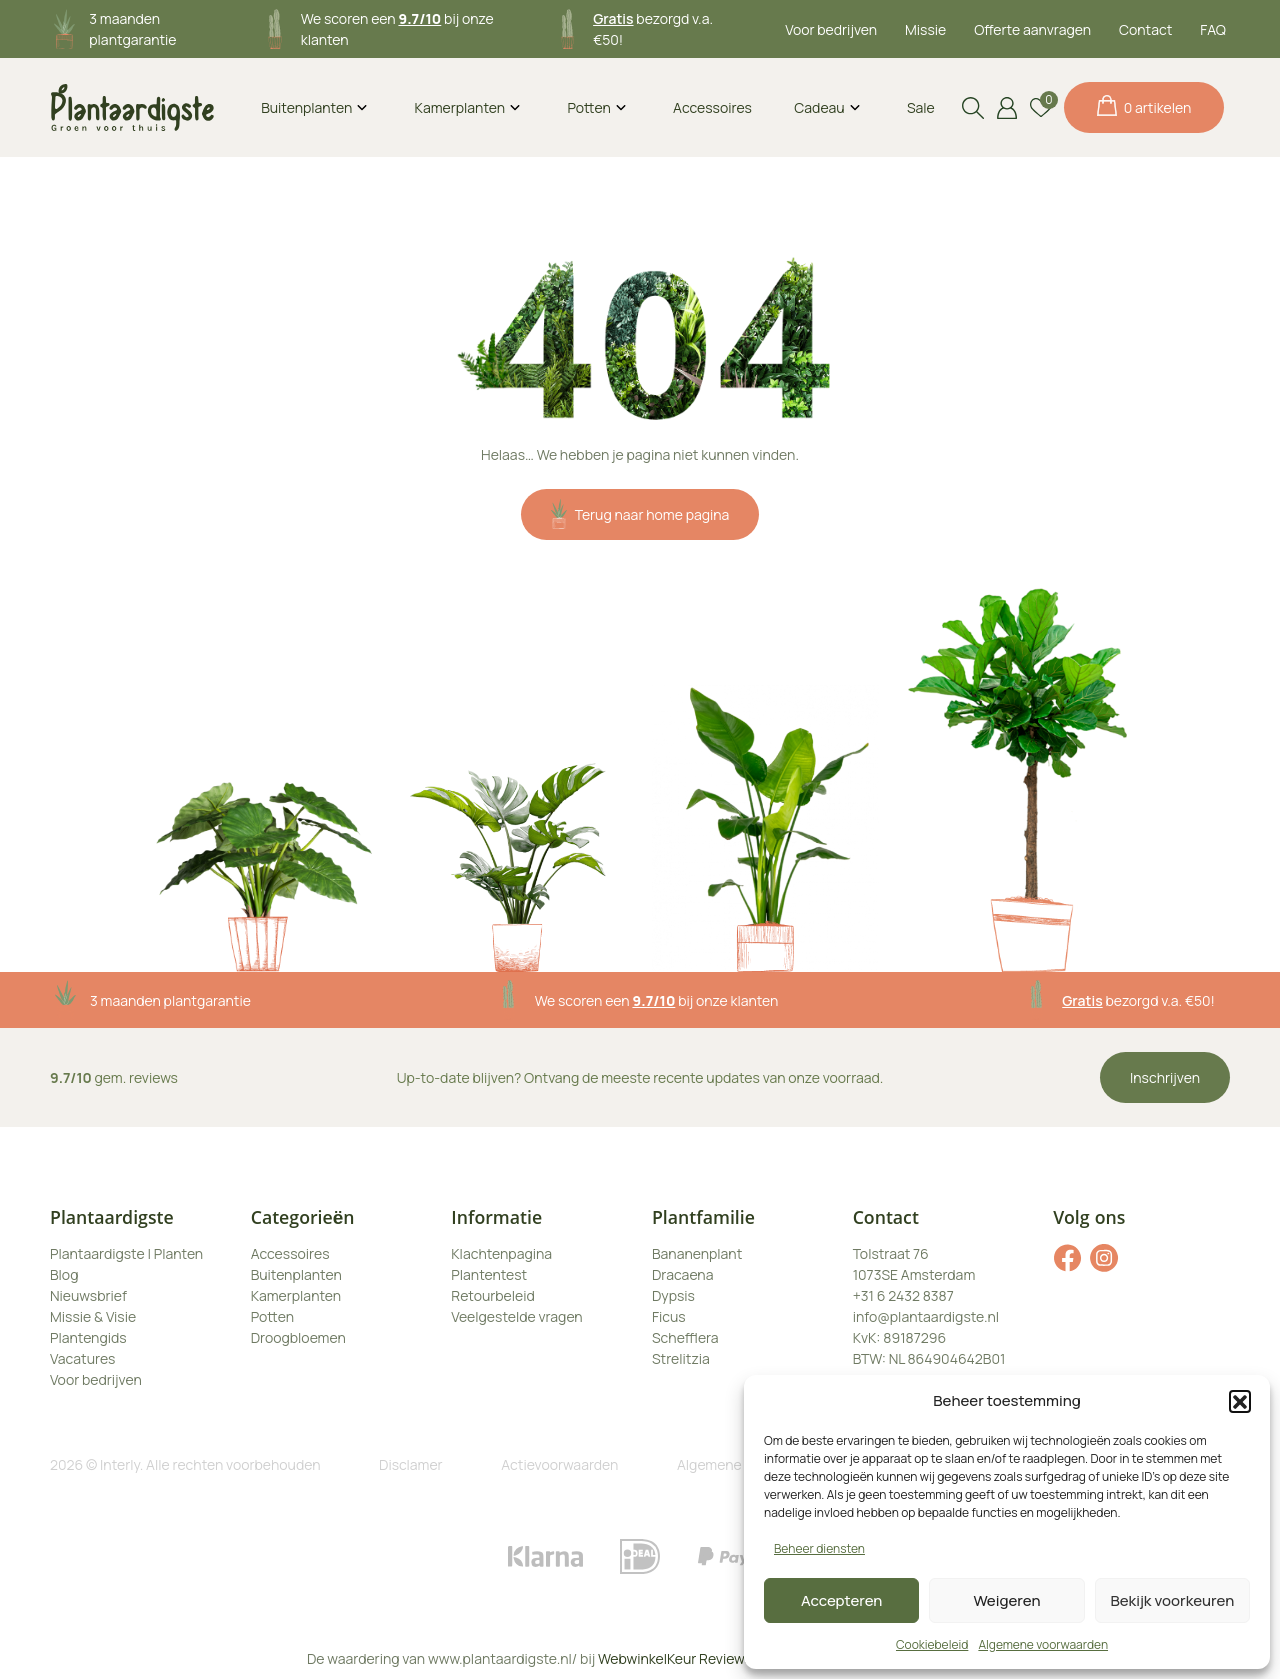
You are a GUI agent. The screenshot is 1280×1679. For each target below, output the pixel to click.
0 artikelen (1144, 106)
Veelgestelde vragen (516, 1316)
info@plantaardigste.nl (926, 1316)
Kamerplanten (460, 107)
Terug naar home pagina (640, 514)
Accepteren (842, 1600)
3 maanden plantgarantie (170, 1000)
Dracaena (683, 1274)
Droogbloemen (298, 1337)
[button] (1240, 1401)
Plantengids (88, 1337)
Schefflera (685, 1337)
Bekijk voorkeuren (1172, 1600)
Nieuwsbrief (88, 1295)
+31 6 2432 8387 (903, 1295)
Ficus (669, 1316)
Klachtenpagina (501, 1253)
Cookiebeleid (932, 1644)
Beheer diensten (819, 1548)
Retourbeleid (492, 1295)
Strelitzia (681, 1358)
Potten (588, 107)
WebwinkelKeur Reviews (675, 1658)
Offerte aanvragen (1032, 29)
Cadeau (819, 107)
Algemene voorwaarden (1043, 1644)
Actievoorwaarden (559, 1464)
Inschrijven (1165, 1077)
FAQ (1213, 29)
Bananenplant (697, 1253)
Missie (925, 29)
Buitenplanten (306, 107)
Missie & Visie (93, 1316)
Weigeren (1007, 1600)
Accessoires (712, 107)
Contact (1145, 29)
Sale (921, 107)
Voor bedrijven (831, 29)
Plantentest (489, 1274)
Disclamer (411, 1464)
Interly (120, 1464)
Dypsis (673, 1295)
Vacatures (82, 1358)
